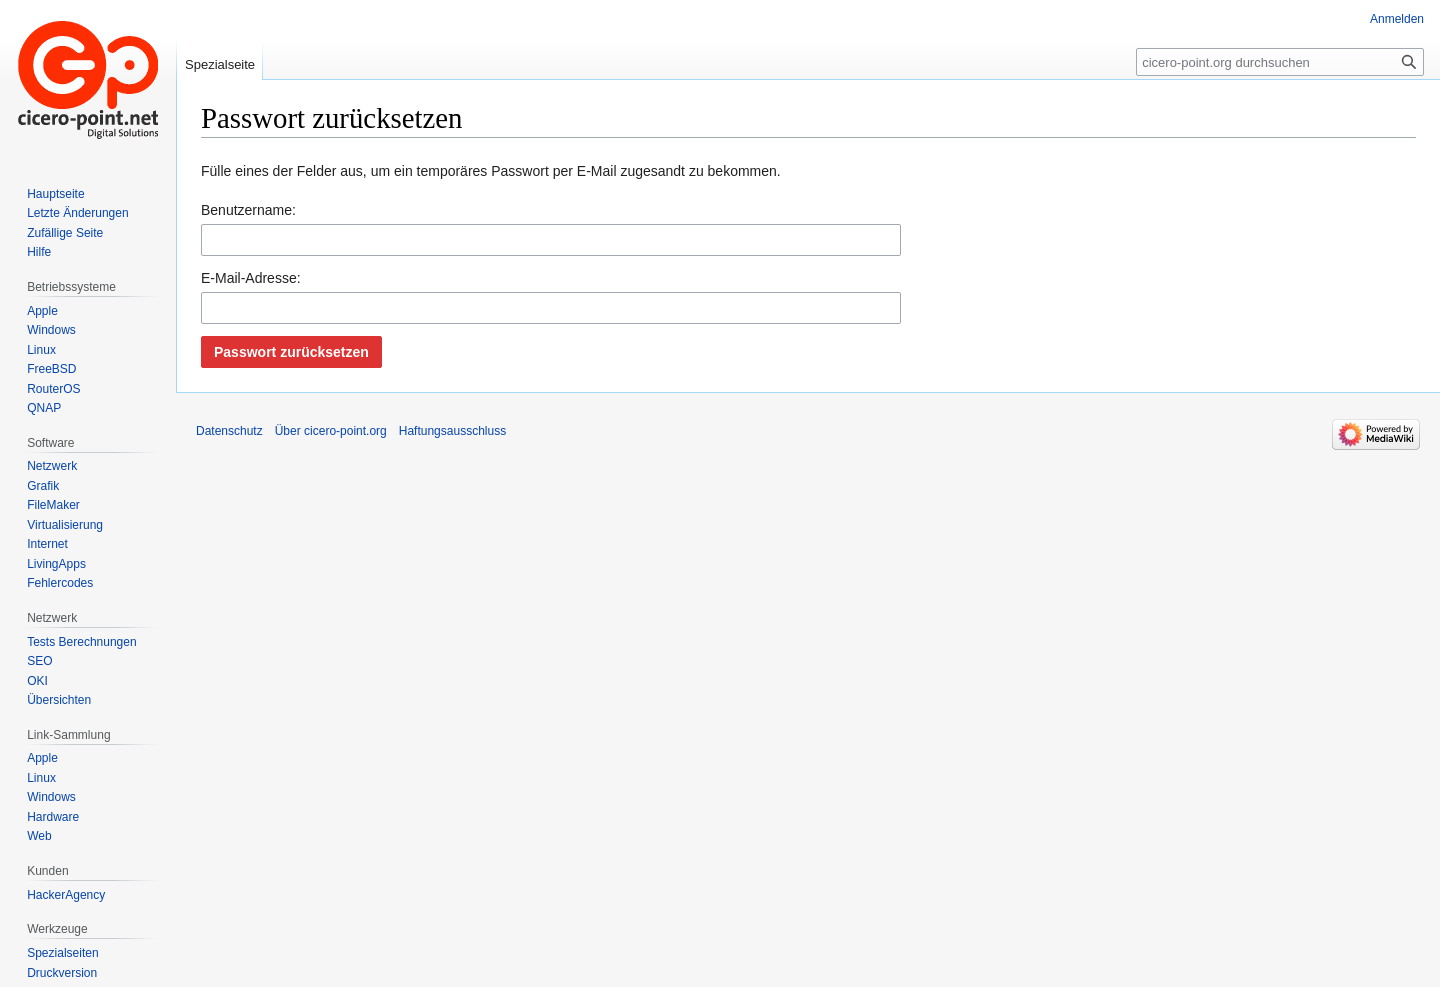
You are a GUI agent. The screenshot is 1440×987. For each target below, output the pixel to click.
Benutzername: (248, 210)
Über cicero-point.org (331, 431)
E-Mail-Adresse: (251, 278)
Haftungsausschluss (452, 431)
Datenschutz (229, 431)
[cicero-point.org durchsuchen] (1280, 62)
